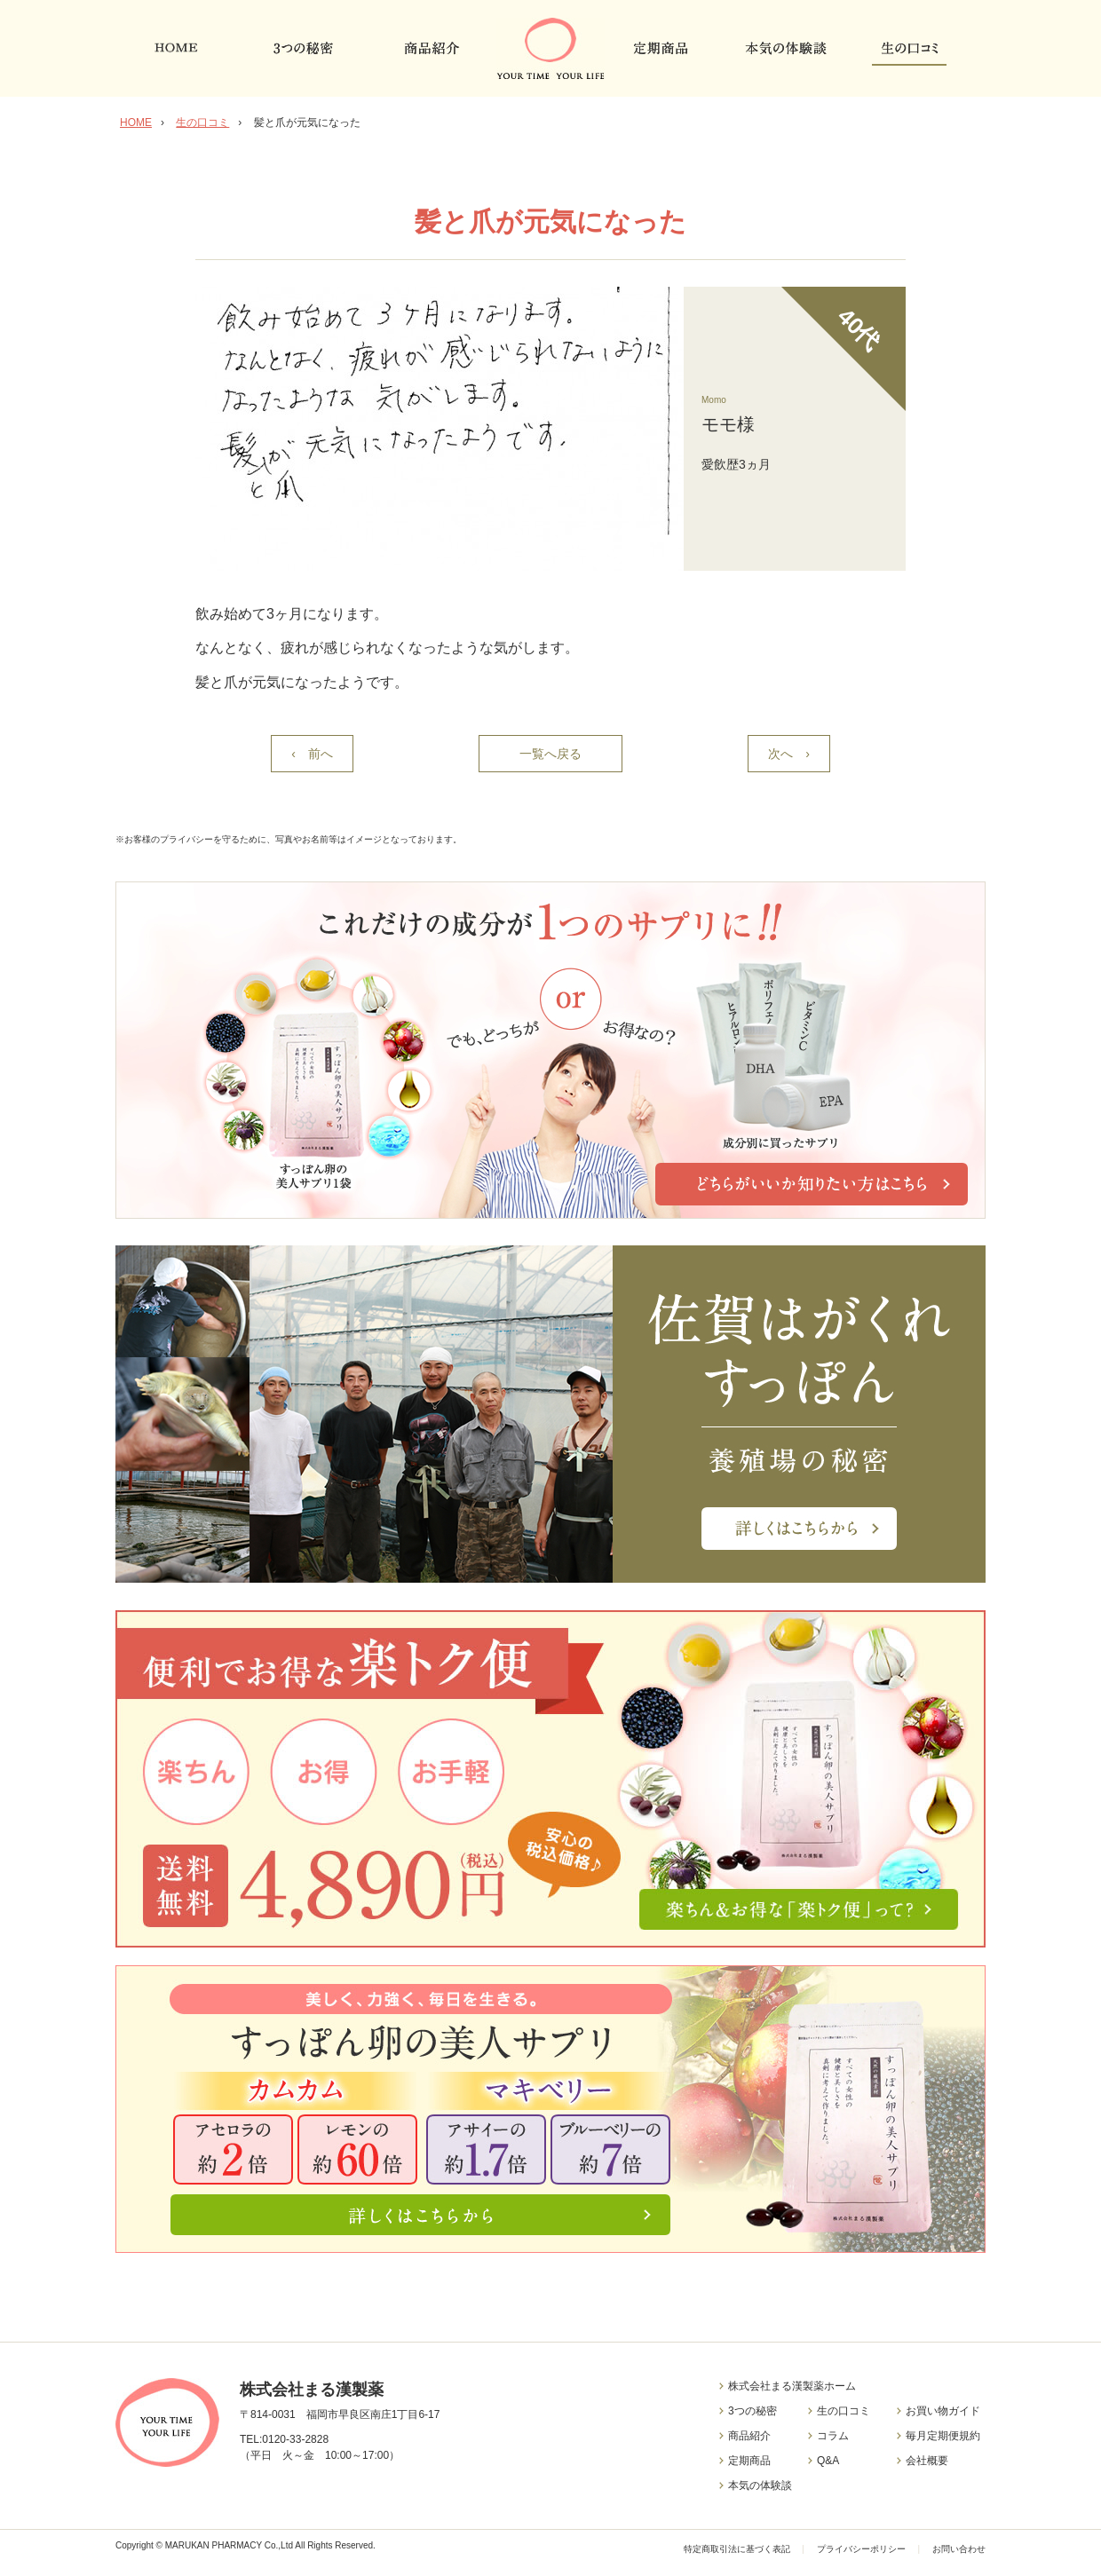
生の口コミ (202, 122)
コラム (833, 2436)
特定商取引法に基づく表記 (738, 2549)
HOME (136, 122)
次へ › (789, 754)
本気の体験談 (760, 2485)
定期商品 (749, 2460)
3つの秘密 (752, 2411)
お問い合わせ (959, 2549)
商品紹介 (749, 2436)
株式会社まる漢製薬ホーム (792, 2386)
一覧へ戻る (550, 754)
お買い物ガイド (943, 2411)
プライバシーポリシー (861, 2549)
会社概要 (927, 2460)
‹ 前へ (312, 754)
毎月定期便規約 (943, 2436)
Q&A (828, 2460)
